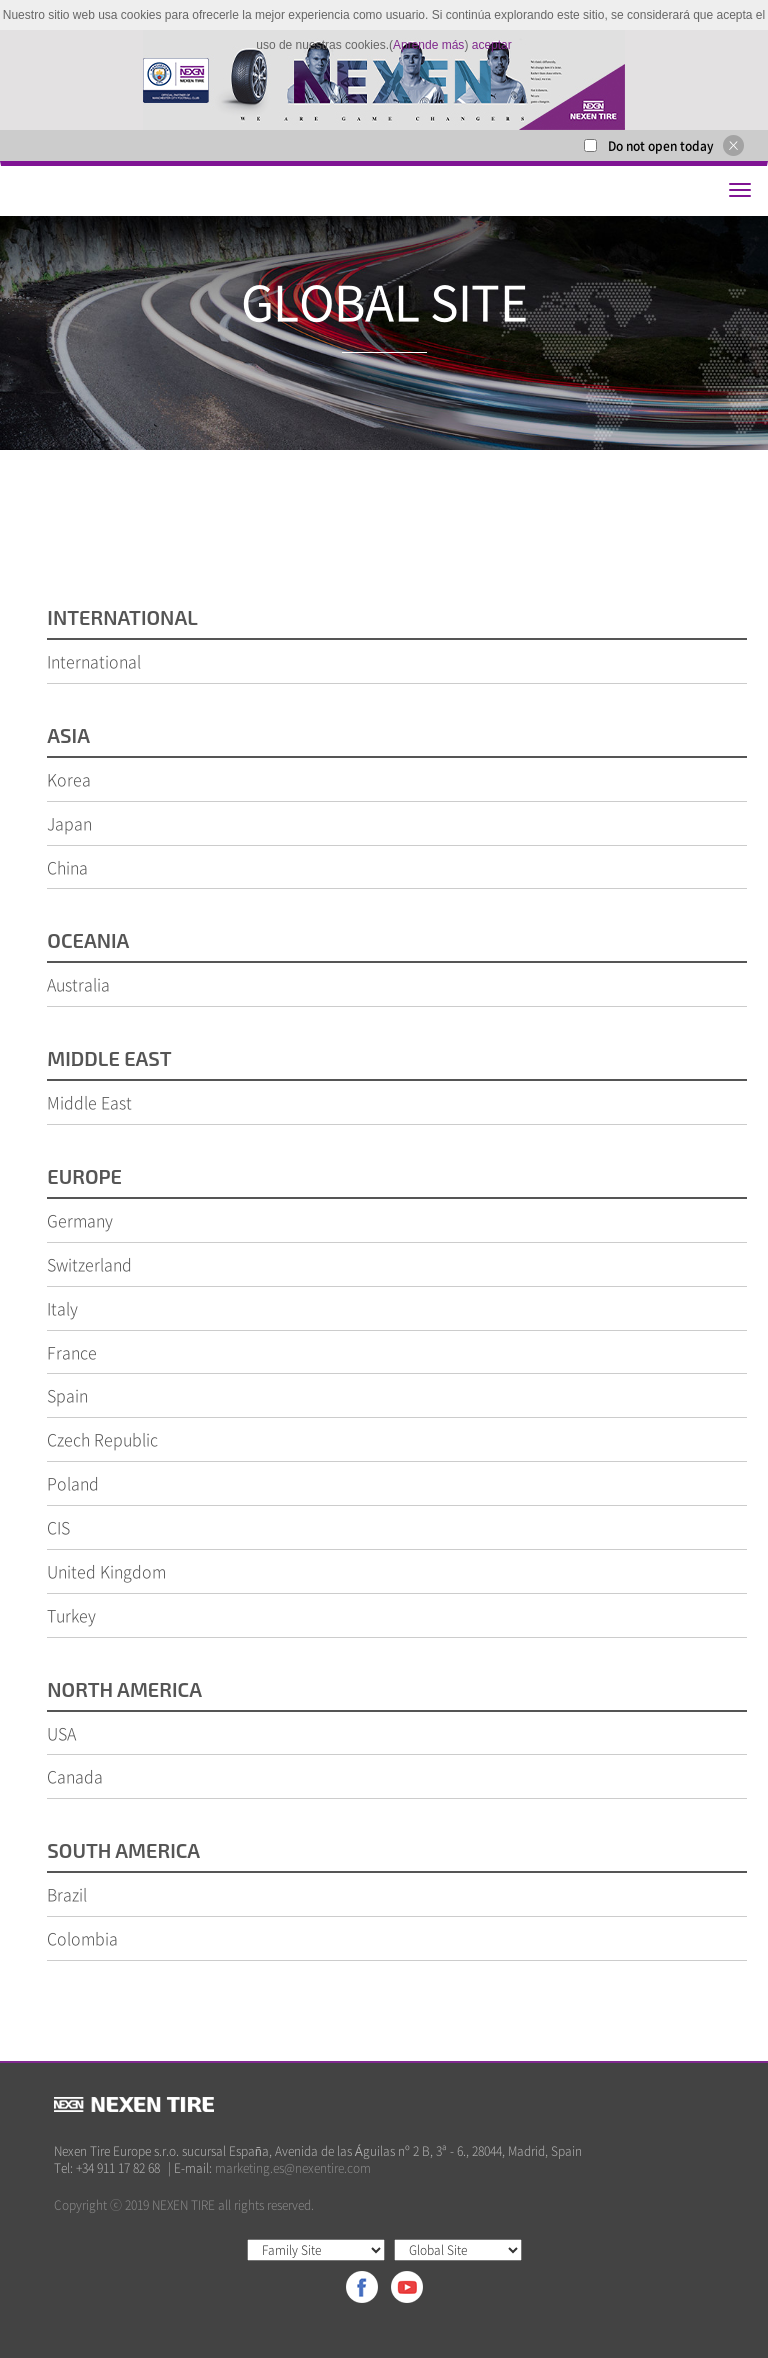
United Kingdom (106, 1571)
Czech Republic (102, 1439)
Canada (75, 1776)
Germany (80, 1220)
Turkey (71, 1615)
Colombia (82, 1938)
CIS (58, 1527)
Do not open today (661, 146)
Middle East (89, 1102)
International (94, 661)
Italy (62, 1308)
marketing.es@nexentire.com (293, 2168)
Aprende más (428, 45)
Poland (73, 1483)
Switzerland (89, 1264)
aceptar (492, 45)
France (72, 1352)
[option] (384, 80)
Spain (67, 1395)
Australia (78, 984)
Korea (69, 779)
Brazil (67, 1894)
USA (61, 1733)
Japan (69, 823)
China (67, 867)
